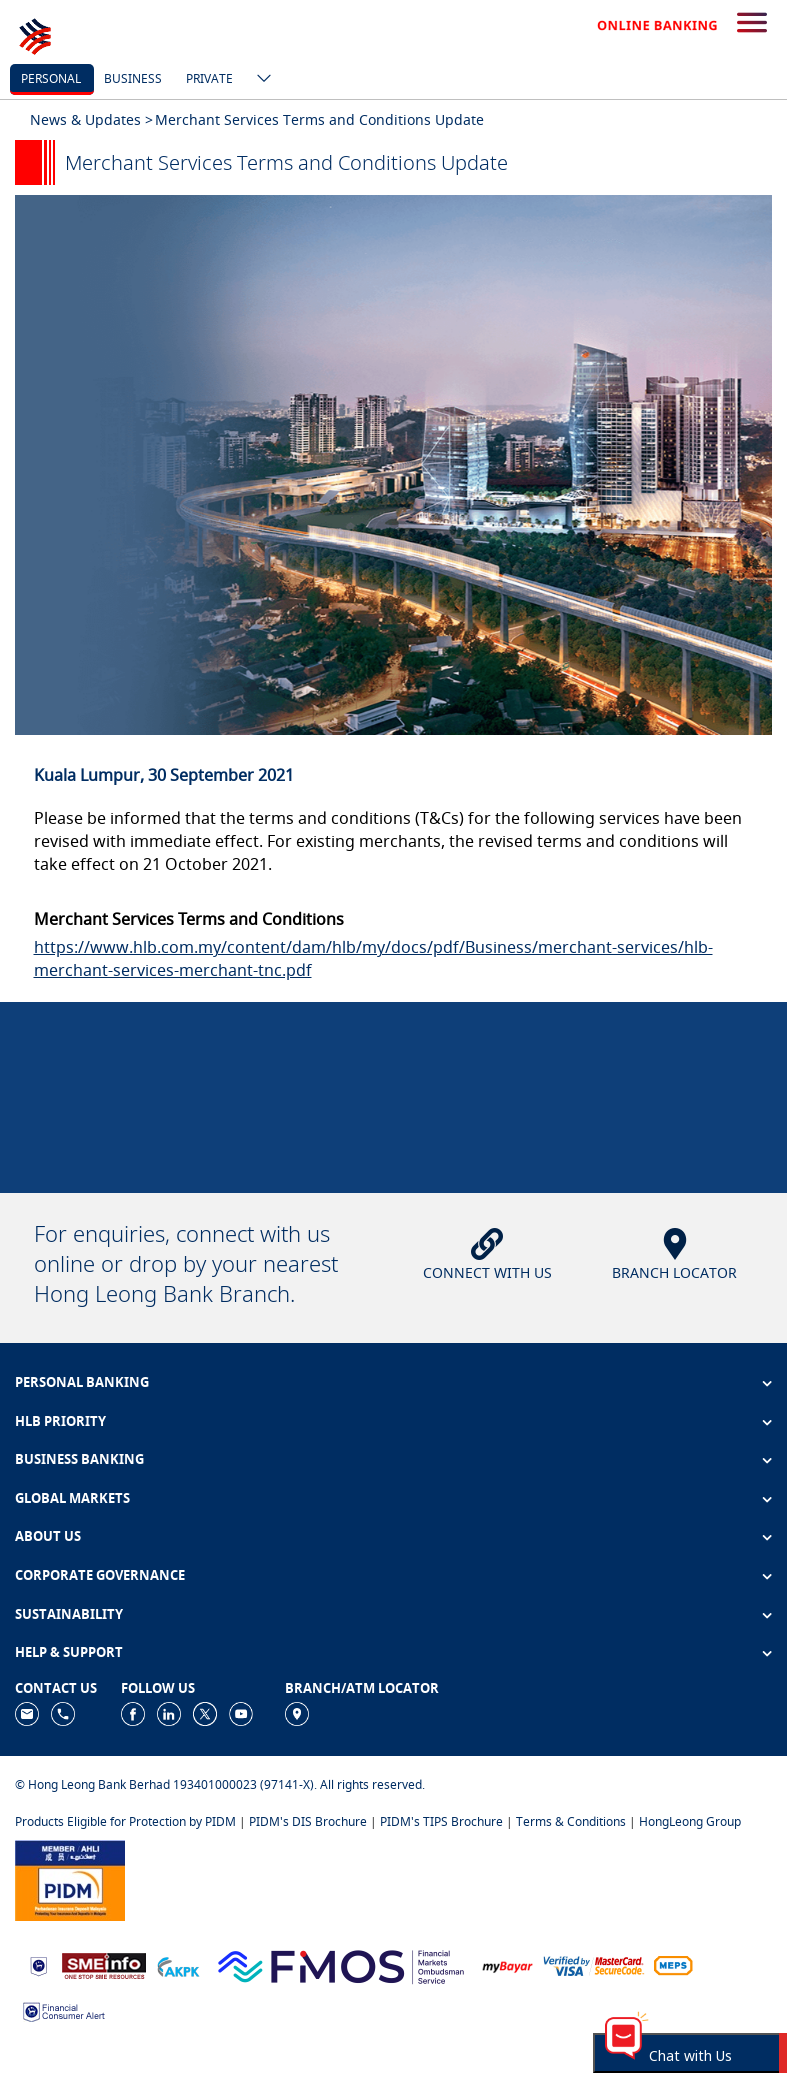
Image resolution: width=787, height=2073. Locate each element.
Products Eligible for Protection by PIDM (125, 1821)
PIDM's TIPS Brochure (441, 1821)
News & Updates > (91, 119)
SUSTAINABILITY (69, 1614)
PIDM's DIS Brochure (308, 1821)
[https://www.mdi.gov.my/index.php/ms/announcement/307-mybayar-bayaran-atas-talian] (507, 1964)
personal (51, 78)
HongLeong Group (690, 1821)
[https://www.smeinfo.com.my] (104, 1964)
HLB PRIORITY (60, 1421)
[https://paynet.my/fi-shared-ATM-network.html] (673, 1964)
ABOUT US (48, 1536)
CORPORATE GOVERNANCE (100, 1575)
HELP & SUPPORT (69, 1652)
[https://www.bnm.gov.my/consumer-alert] (64, 2010)
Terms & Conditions (571, 1821)
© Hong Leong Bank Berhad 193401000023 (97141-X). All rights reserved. (220, 1784)
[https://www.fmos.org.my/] (341, 1964)
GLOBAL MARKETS (72, 1498)
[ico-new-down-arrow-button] (259, 80)
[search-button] (752, 24)
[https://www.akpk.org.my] (178, 1964)
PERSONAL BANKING (82, 1382)
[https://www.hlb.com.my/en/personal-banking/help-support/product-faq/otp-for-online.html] (594, 1964)
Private (209, 78)
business (133, 78)
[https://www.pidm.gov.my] (70, 1878)
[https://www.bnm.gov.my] (38, 1964)
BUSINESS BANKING (79, 1459)
